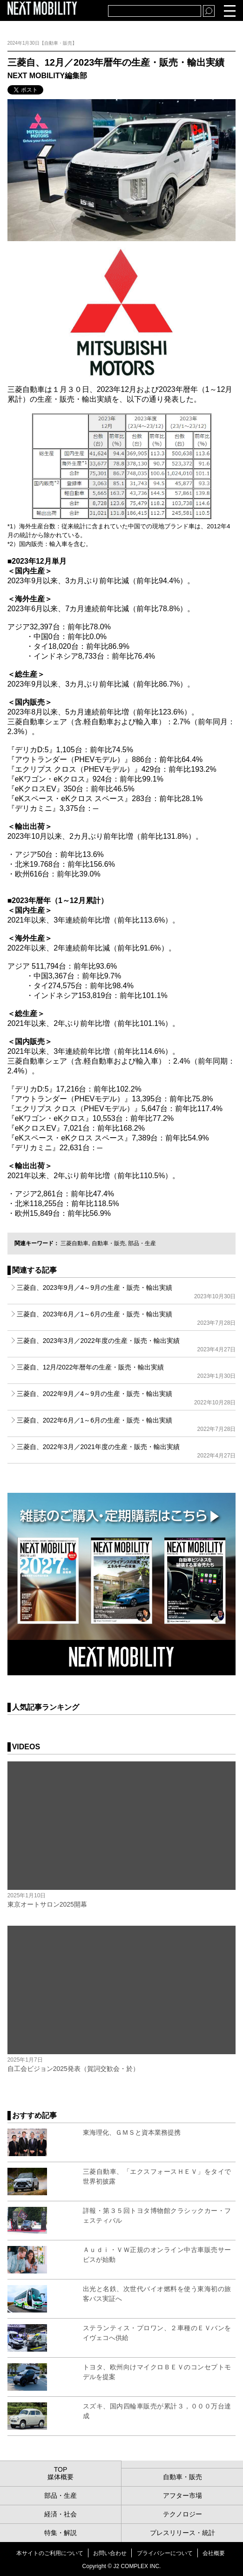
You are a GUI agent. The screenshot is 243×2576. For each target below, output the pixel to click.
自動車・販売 (108, 1243)
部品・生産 (142, 1243)
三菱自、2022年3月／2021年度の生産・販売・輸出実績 (126, 1451)
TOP (61, 2469)
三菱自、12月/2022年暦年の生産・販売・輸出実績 (126, 1371)
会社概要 (213, 2553)
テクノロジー (182, 2514)
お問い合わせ (110, 2553)
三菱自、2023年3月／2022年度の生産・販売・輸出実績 (126, 1345)
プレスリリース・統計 (182, 2532)
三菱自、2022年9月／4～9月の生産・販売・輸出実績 (126, 1398)
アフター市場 (182, 2495)
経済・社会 (60, 2514)
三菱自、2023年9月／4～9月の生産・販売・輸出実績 (126, 1292)
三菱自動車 (74, 1243)
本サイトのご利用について (49, 2553)
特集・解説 (60, 2532)
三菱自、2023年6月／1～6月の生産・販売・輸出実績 (126, 1318)
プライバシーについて (165, 2553)
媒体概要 (60, 2477)
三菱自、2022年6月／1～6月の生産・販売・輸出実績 (126, 1424)
